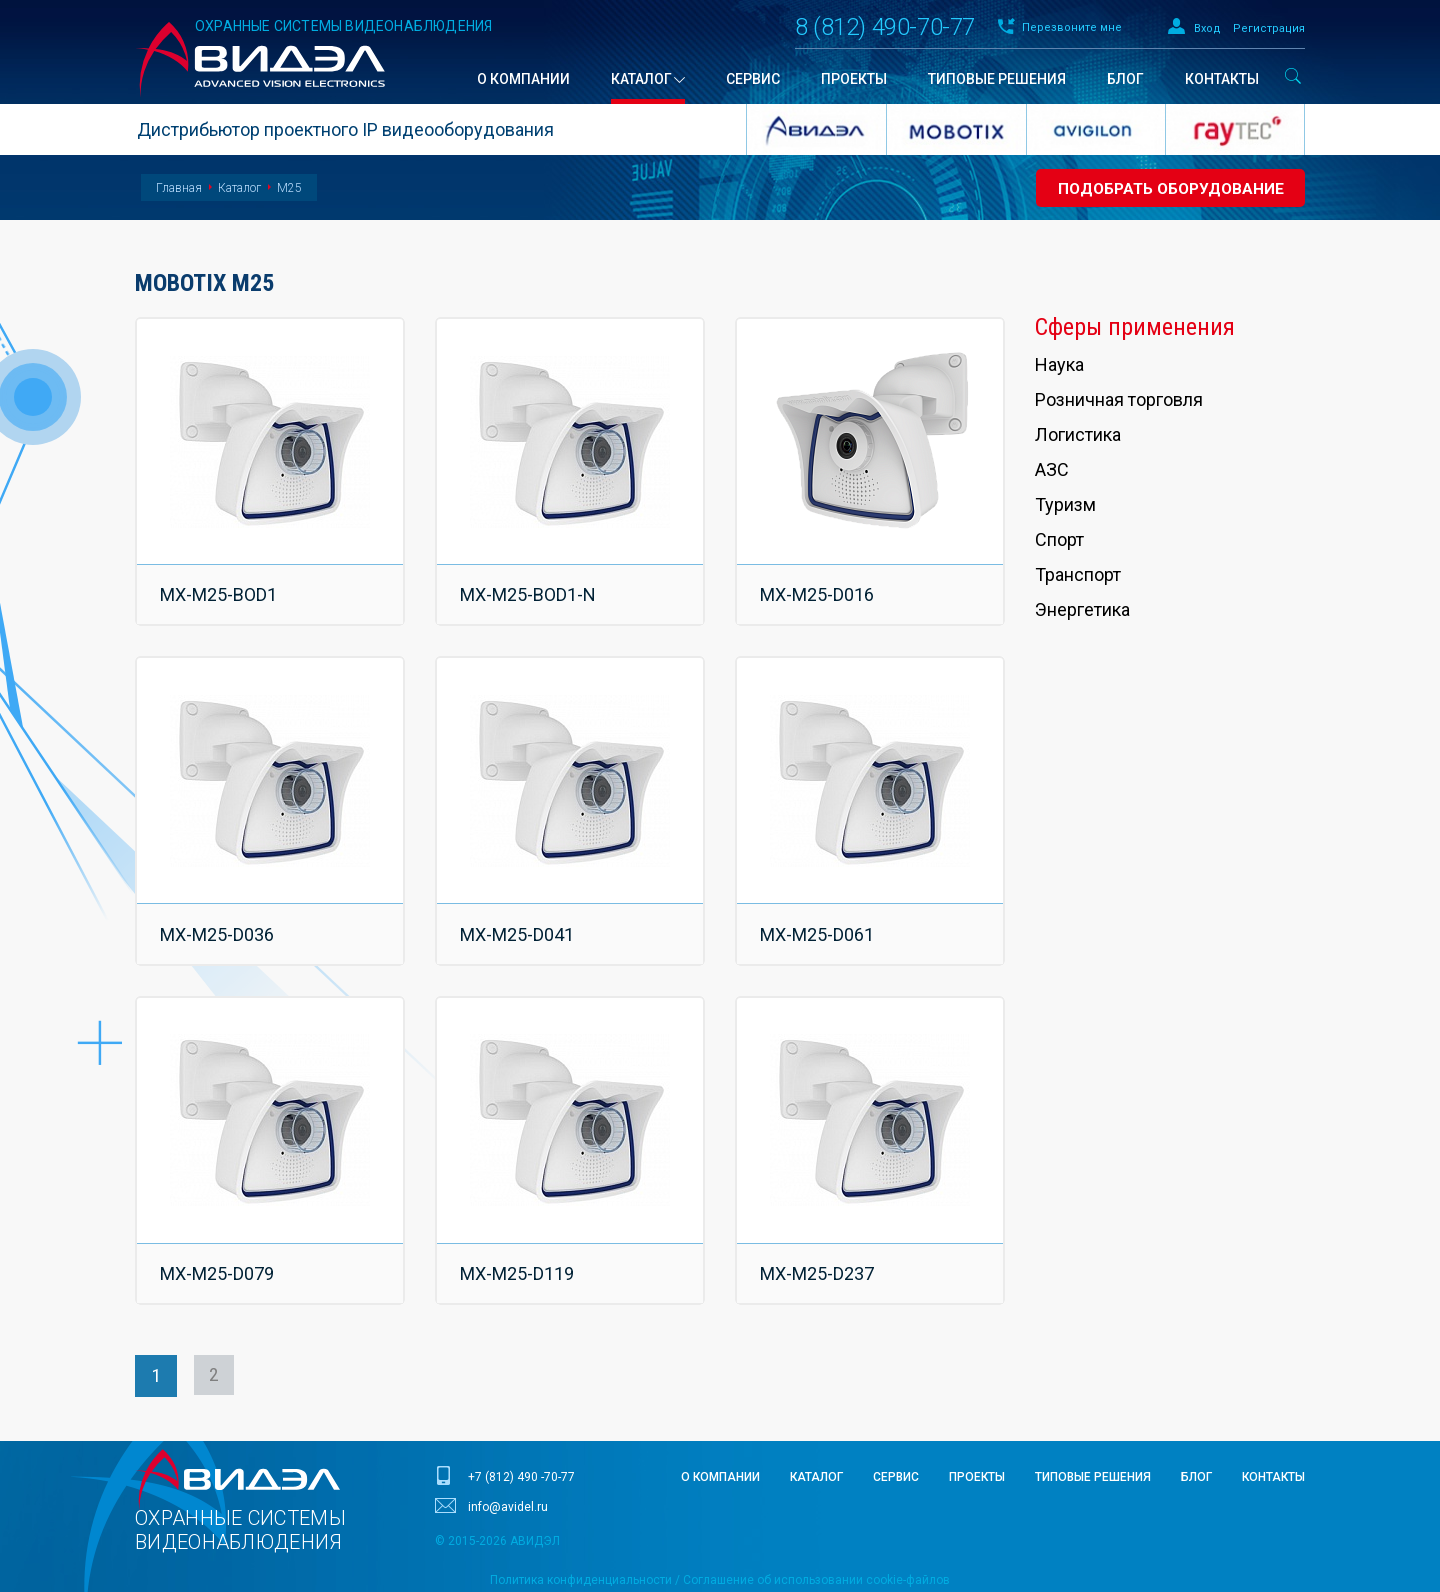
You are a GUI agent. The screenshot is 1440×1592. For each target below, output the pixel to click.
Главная (179, 188)
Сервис (896, 1425)
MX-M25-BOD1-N (531, 585)
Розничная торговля (1119, 399)
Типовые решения (1093, 1425)
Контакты (1273, 1425)
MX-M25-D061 (820, 907)
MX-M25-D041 (520, 907)
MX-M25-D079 (220, 1229)
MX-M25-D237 (820, 1229)
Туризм (1065, 504)
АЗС (1052, 469)
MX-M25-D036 (220, 907)
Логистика (1078, 434)
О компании (720, 1425)
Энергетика (1082, 609)
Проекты (977, 1425)
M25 (289, 188)
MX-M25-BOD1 (221, 585)
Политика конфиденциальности (581, 1528)
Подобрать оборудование (1166, 188)
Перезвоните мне (1072, 27)
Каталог (239, 188)
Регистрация (1269, 28)
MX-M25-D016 (820, 585)
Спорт (1059, 539)
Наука (1059, 364)
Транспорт (1078, 574)
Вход (1207, 28)
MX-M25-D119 (520, 1229)
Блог (1196, 1425)
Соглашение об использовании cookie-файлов (816, 1528)
